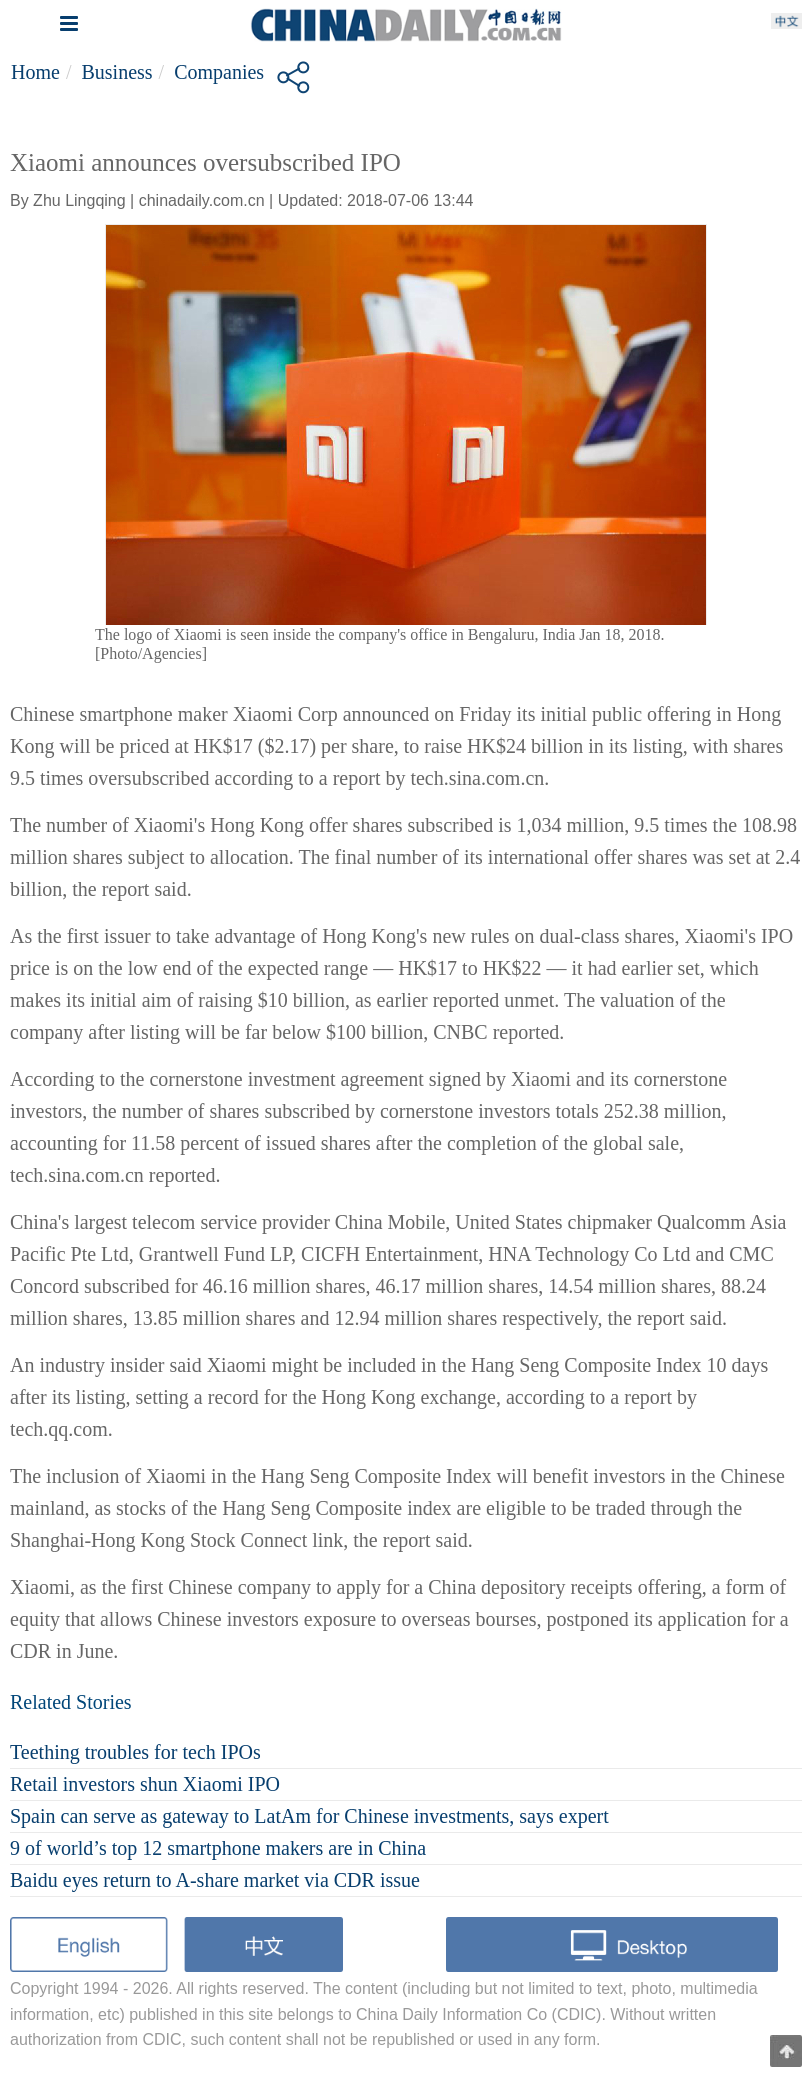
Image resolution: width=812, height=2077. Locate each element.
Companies (219, 72)
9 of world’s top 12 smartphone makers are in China (218, 1848)
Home (35, 72)
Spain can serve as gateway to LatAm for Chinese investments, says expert (309, 1816)
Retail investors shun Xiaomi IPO (145, 1784)
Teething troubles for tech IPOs (135, 1752)
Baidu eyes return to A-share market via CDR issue (215, 1880)
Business (116, 72)
